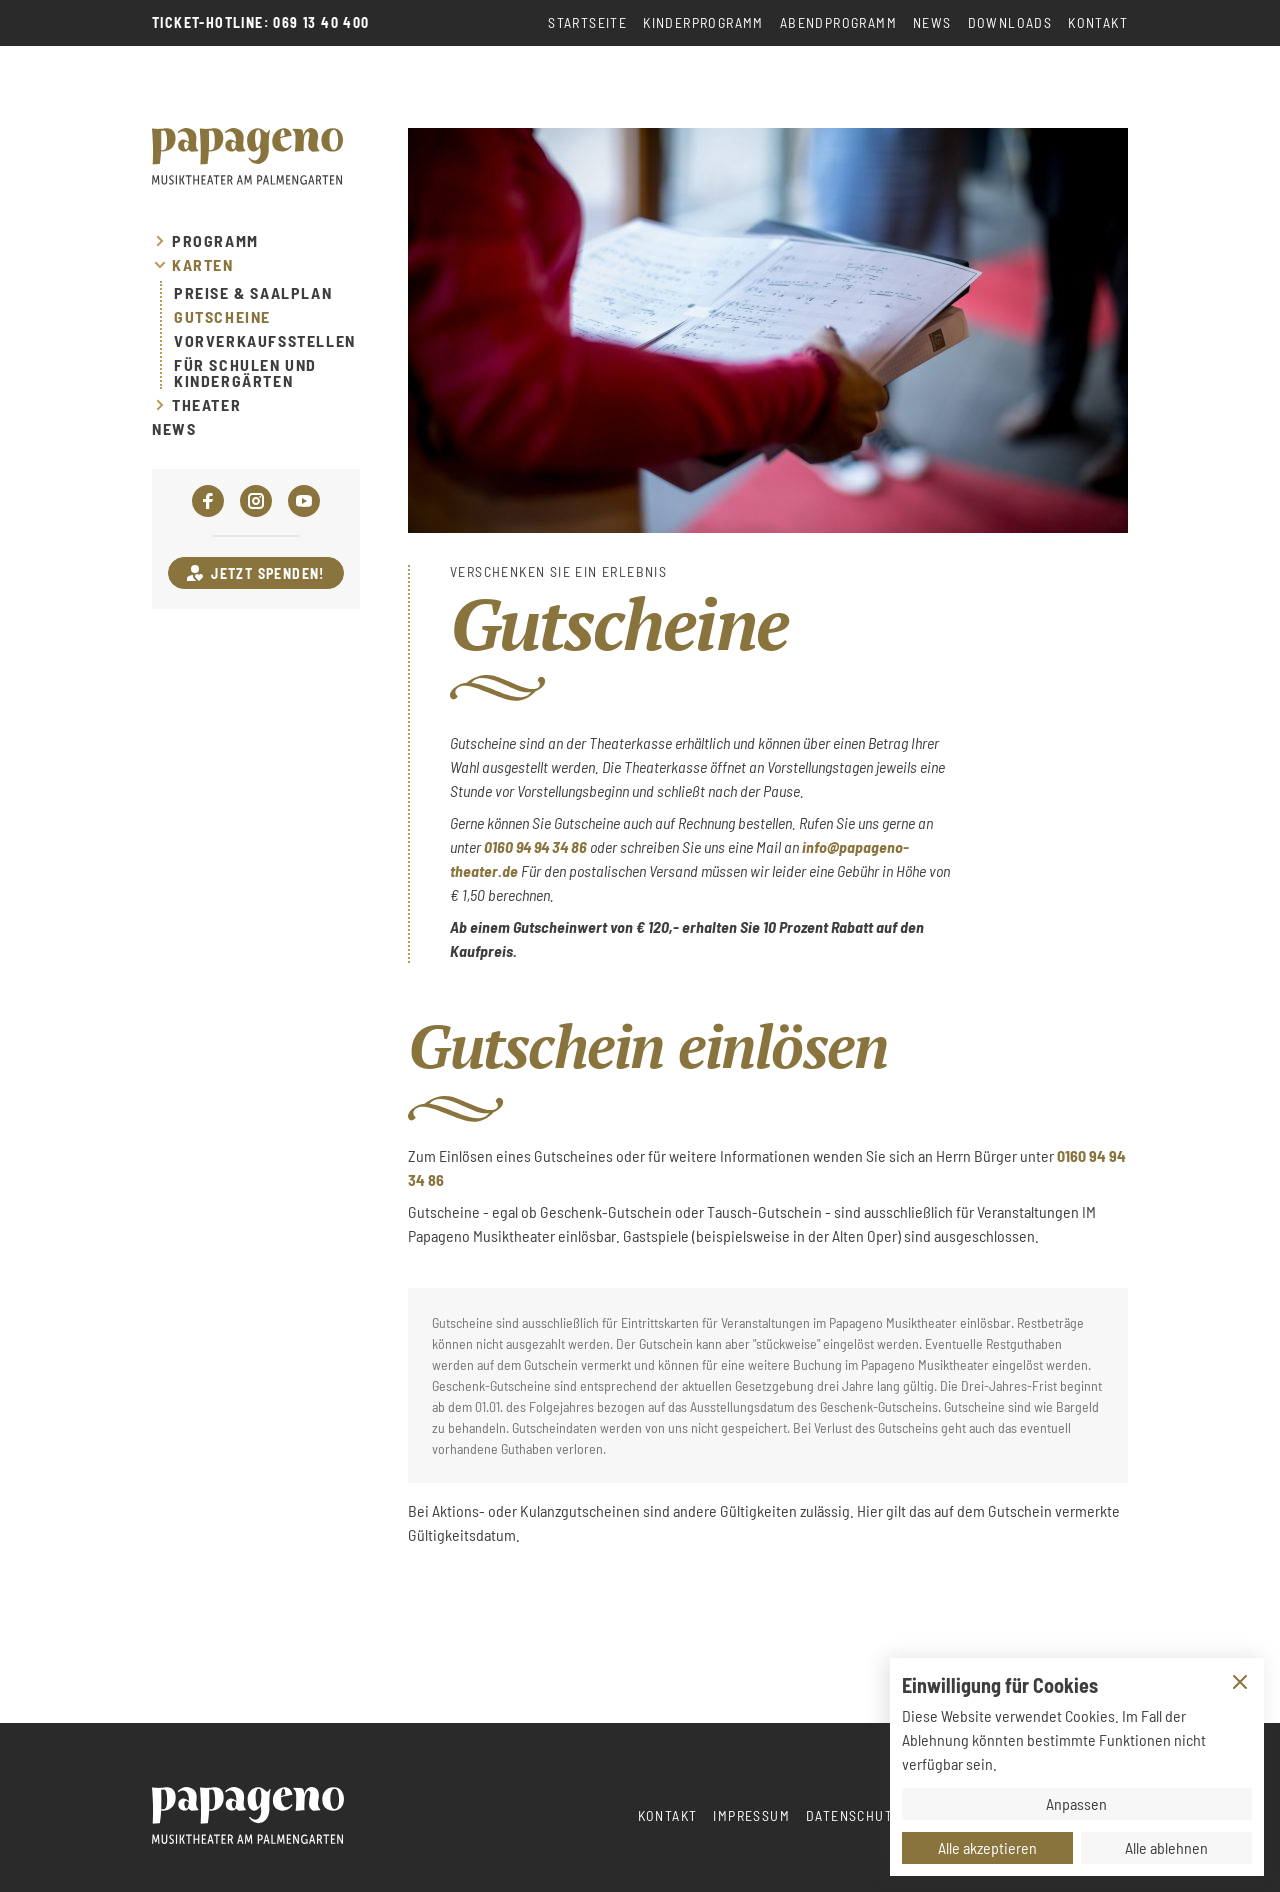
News (932, 22)
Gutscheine (222, 317)
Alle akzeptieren (987, 1847)
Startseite (587, 22)
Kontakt (1098, 22)
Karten (203, 265)
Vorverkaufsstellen (265, 341)
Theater (206, 405)
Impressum (751, 1815)
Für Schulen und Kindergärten (245, 373)
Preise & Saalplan (253, 293)
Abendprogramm (838, 22)
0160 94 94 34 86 (535, 846)
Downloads (1010, 22)
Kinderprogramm (703, 22)
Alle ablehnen (1166, 1847)
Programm (215, 241)
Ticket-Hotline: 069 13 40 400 (261, 23)
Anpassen (1076, 1803)
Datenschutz (853, 1815)
